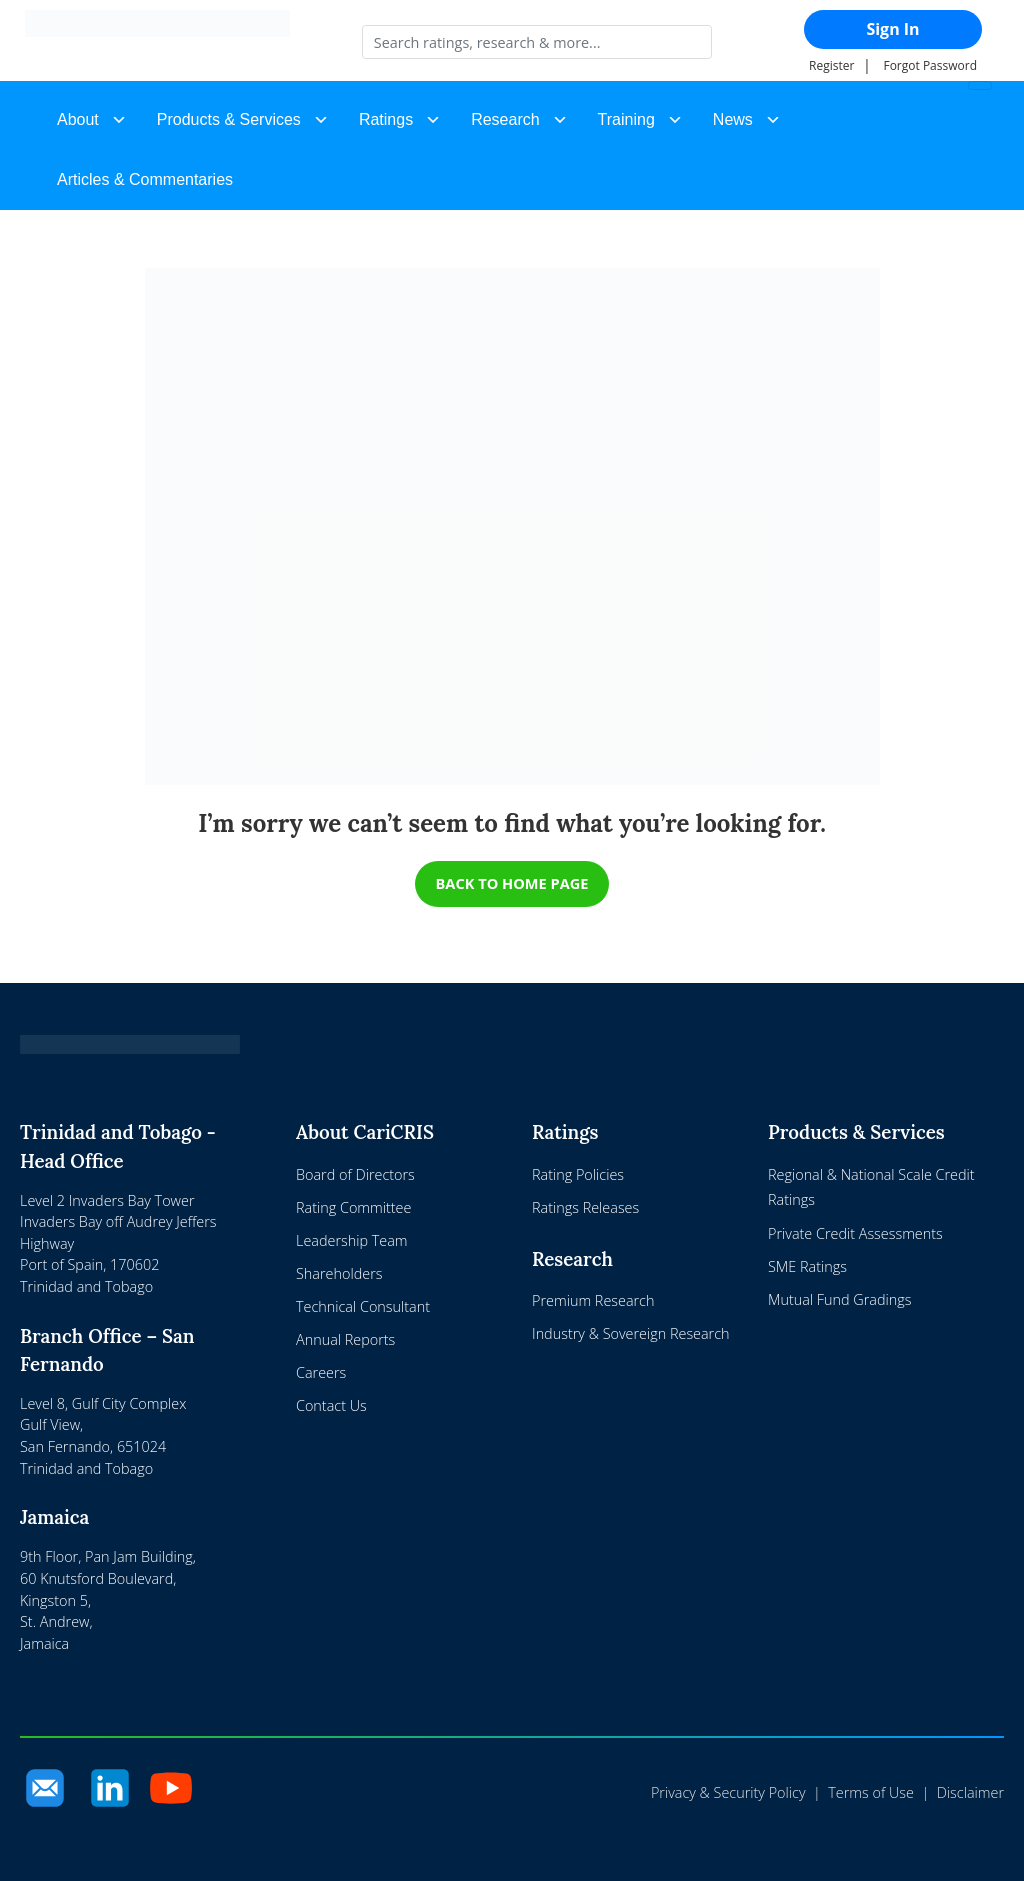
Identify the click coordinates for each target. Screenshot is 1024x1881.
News (733, 119)
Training (626, 119)
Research (505, 119)
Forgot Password (930, 65)
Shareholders (339, 1273)
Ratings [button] (386, 119)
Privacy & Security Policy (728, 1793)
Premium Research (593, 1300)
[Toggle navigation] (980, 85)
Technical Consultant (363, 1306)
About (78, 119)
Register (831, 65)
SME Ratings (807, 1266)
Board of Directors (355, 1174)
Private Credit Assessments (855, 1233)
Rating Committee (353, 1207)
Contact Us (331, 1406)
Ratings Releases (585, 1207)
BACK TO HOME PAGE (512, 883)
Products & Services (229, 119)
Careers (321, 1373)
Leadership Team (352, 1240)
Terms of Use (871, 1793)
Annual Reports (345, 1339)
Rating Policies (578, 1174)
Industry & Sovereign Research (631, 1333)
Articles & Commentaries (145, 179)
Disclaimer (970, 1793)
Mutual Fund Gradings (840, 1299)
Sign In (892, 29)
